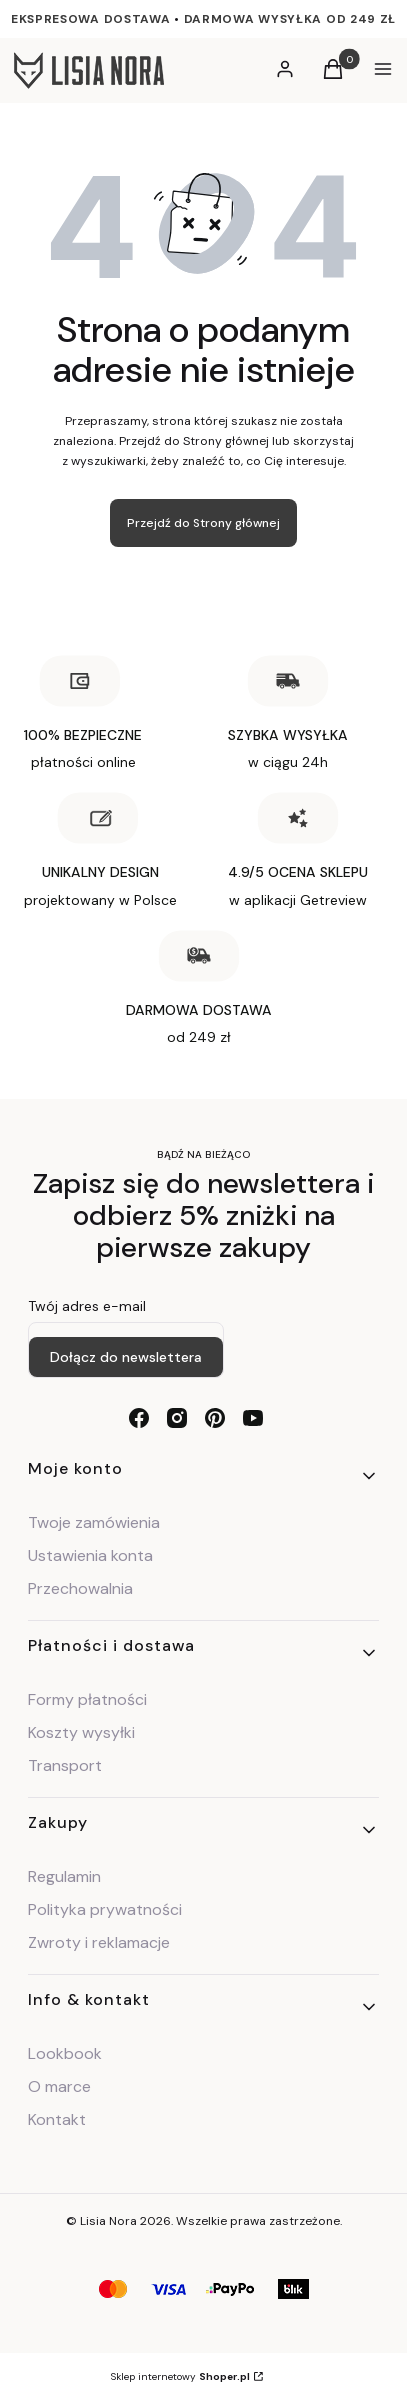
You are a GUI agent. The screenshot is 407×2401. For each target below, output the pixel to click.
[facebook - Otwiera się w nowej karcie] (139, 1418)
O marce (59, 2086)
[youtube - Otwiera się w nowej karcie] (253, 1418)
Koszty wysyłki (81, 1732)
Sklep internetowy (180, 2376)
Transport (65, 1765)
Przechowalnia (80, 1588)
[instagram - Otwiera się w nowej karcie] (177, 1418)
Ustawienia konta (90, 1555)
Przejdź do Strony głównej (203, 523)
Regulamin (64, 1876)
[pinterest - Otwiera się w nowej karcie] (215, 1418)
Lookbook (65, 2053)
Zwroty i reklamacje (99, 1942)
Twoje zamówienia (94, 1522)
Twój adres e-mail (87, 1306)
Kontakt (57, 2119)
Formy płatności (87, 1699)
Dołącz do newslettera (126, 1357)
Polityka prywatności (105, 1909)
